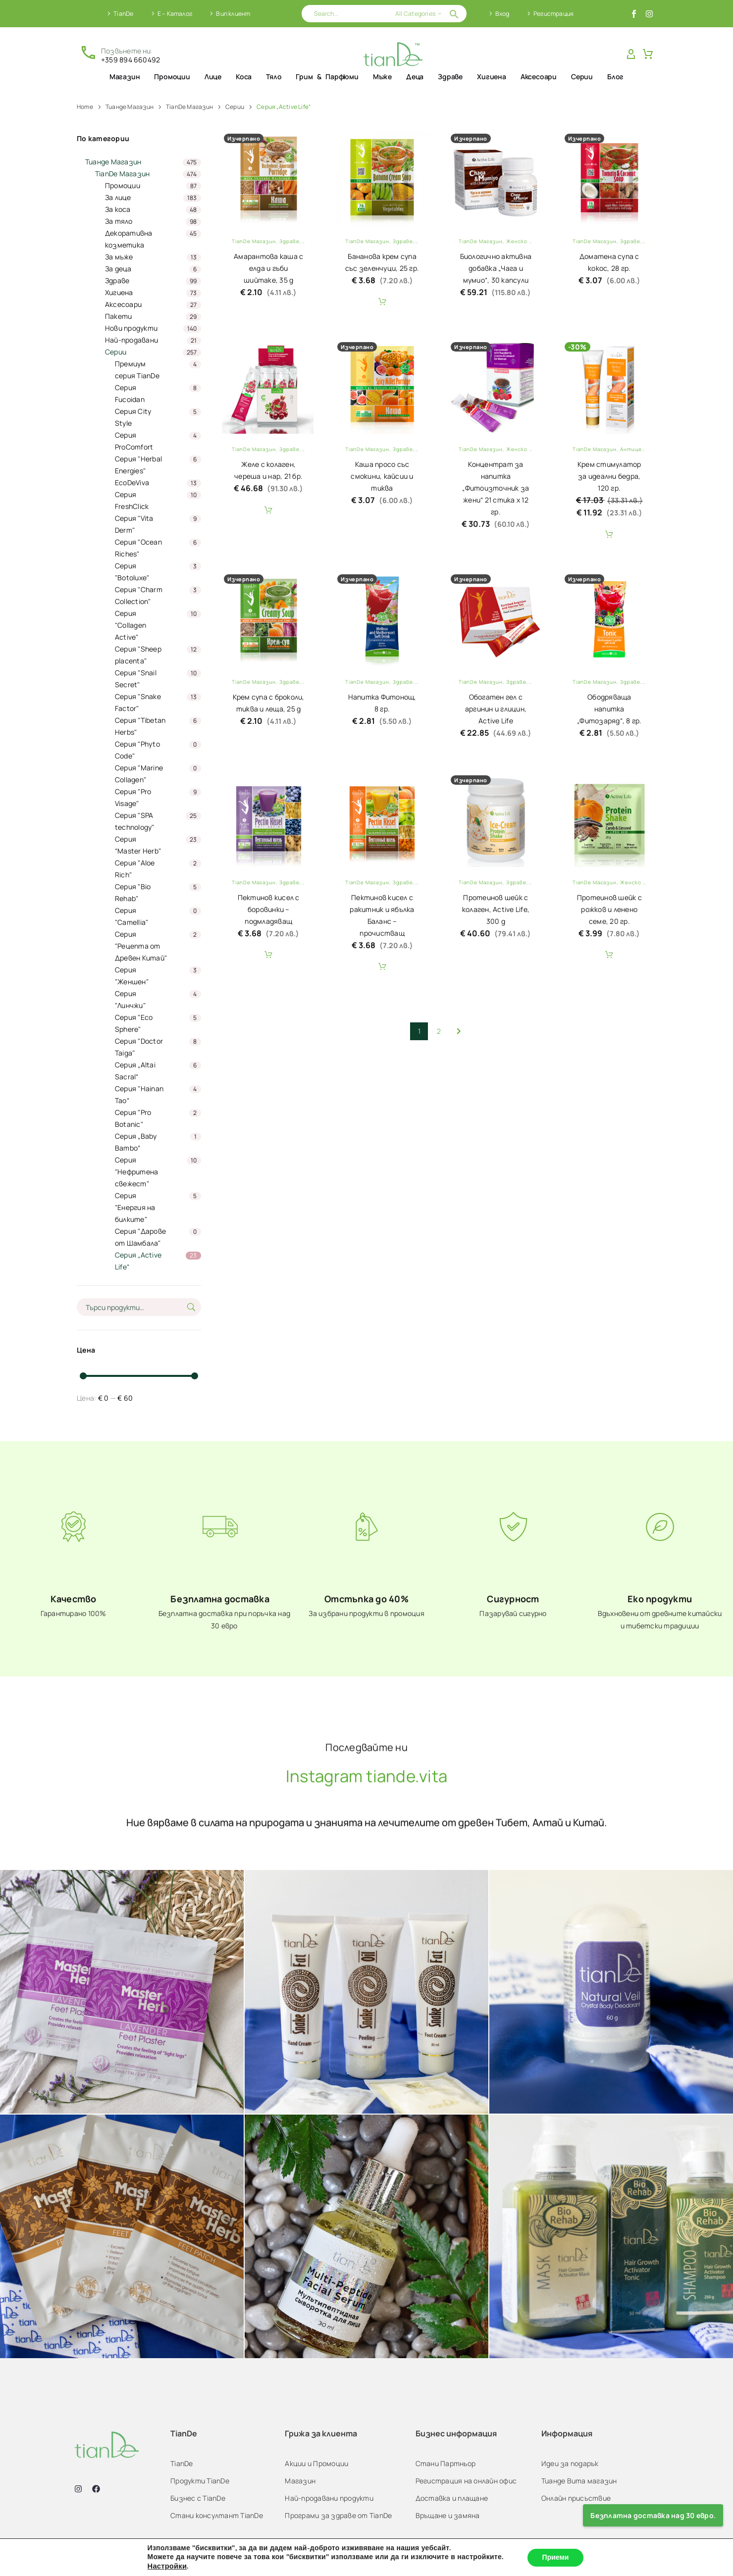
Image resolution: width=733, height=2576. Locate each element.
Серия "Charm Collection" (138, 595)
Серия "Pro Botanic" (133, 1118)
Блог (615, 76)
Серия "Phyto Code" (137, 749)
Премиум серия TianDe (137, 369)
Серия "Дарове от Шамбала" (140, 1237)
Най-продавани (131, 340)
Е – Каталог (174, 13)
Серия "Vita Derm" (134, 524)
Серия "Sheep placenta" (138, 654)
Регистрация (553, 13)
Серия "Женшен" (132, 975)
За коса (118, 209)
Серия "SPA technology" (135, 821)
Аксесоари (539, 76)
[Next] (459, 1031)
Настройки (167, 2566)
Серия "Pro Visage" (133, 797)
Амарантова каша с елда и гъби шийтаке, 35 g (268, 268)
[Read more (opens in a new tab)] (119, 54)
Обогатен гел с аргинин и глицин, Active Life (495, 708)
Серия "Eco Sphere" (134, 1023)
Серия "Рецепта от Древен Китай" (141, 945)
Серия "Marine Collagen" (139, 773)
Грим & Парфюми (327, 76)
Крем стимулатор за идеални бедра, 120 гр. (609, 476)
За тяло (119, 221)
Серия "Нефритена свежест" (136, 1171)
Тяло (273, 76)
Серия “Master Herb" (138, 845)
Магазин (124, 76)
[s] (139, 1307)
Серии (582, 76)
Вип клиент (233, 13)
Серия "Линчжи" (130, 999)
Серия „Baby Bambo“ (136, 1142)
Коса (244, 76)
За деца (118, 268)
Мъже (382, 76)
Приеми (555, 2557)
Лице (213, 76)
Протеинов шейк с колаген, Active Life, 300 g (495, 909)
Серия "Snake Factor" (138, 702)
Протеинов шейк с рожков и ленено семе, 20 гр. (609, 909)
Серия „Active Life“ (138, 1260)
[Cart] (648, 54)
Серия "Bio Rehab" (133, 892)
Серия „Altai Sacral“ (135, 1070)
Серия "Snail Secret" (136, 678)
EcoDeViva (132, 482)
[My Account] (631, 54)
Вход (502, 13)
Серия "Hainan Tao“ (139, 1094)
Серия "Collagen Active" (130, 625)
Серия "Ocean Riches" (138, 547)
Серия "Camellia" (132, 916)
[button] (454, 13)
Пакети (118, 316)
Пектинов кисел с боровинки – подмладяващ (269, 909)
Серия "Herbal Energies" (138, 464)
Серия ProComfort (134, 441)
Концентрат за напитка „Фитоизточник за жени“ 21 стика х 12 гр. (495, 487)
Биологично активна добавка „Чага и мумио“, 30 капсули (496, 268)
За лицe (118, 197)
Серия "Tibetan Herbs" (140, 726)
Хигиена (491, 76)
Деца (414, 76)
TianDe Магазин (189, 106)
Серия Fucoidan (130, 393)
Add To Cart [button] (382, 301)
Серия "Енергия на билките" (135, 1207)
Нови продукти (131, 328)
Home (85, 106)
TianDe (123, 13)
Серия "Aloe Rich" (135, 868)
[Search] (384, 13)
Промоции (172, 76)
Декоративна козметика (129, 239)
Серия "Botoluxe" (132, 571)
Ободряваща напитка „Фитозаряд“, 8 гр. (609, 708)
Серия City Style (133, 417)
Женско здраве (527, 241)
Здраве (450, 76)
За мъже (119, 256)
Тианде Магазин (129, 106)
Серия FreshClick (132, 500)
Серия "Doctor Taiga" (139, 1047)
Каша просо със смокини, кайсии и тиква (382, 476)
